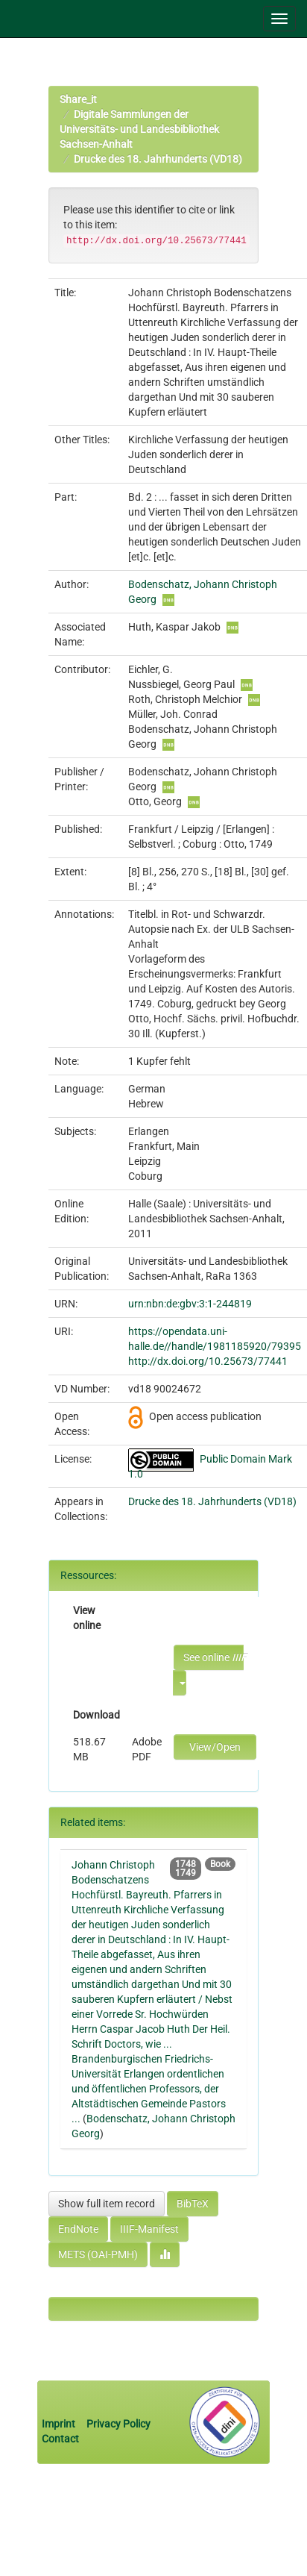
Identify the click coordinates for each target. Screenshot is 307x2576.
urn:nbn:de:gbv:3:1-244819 (190, 1304)
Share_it (78, 99)
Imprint (59, 2424)
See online (213, 1657)
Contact (60, 2439)
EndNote (78, 2229)
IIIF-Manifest (149, 2229)
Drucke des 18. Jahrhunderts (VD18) (158, 159)
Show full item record (106, 2204)
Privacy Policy (118, 2424)
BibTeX (193, 2204)
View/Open (215, 1747)
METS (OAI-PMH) (98, 2254)
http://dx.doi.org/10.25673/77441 (208, 1361)
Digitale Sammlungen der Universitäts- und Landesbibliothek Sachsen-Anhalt (139, 129)
